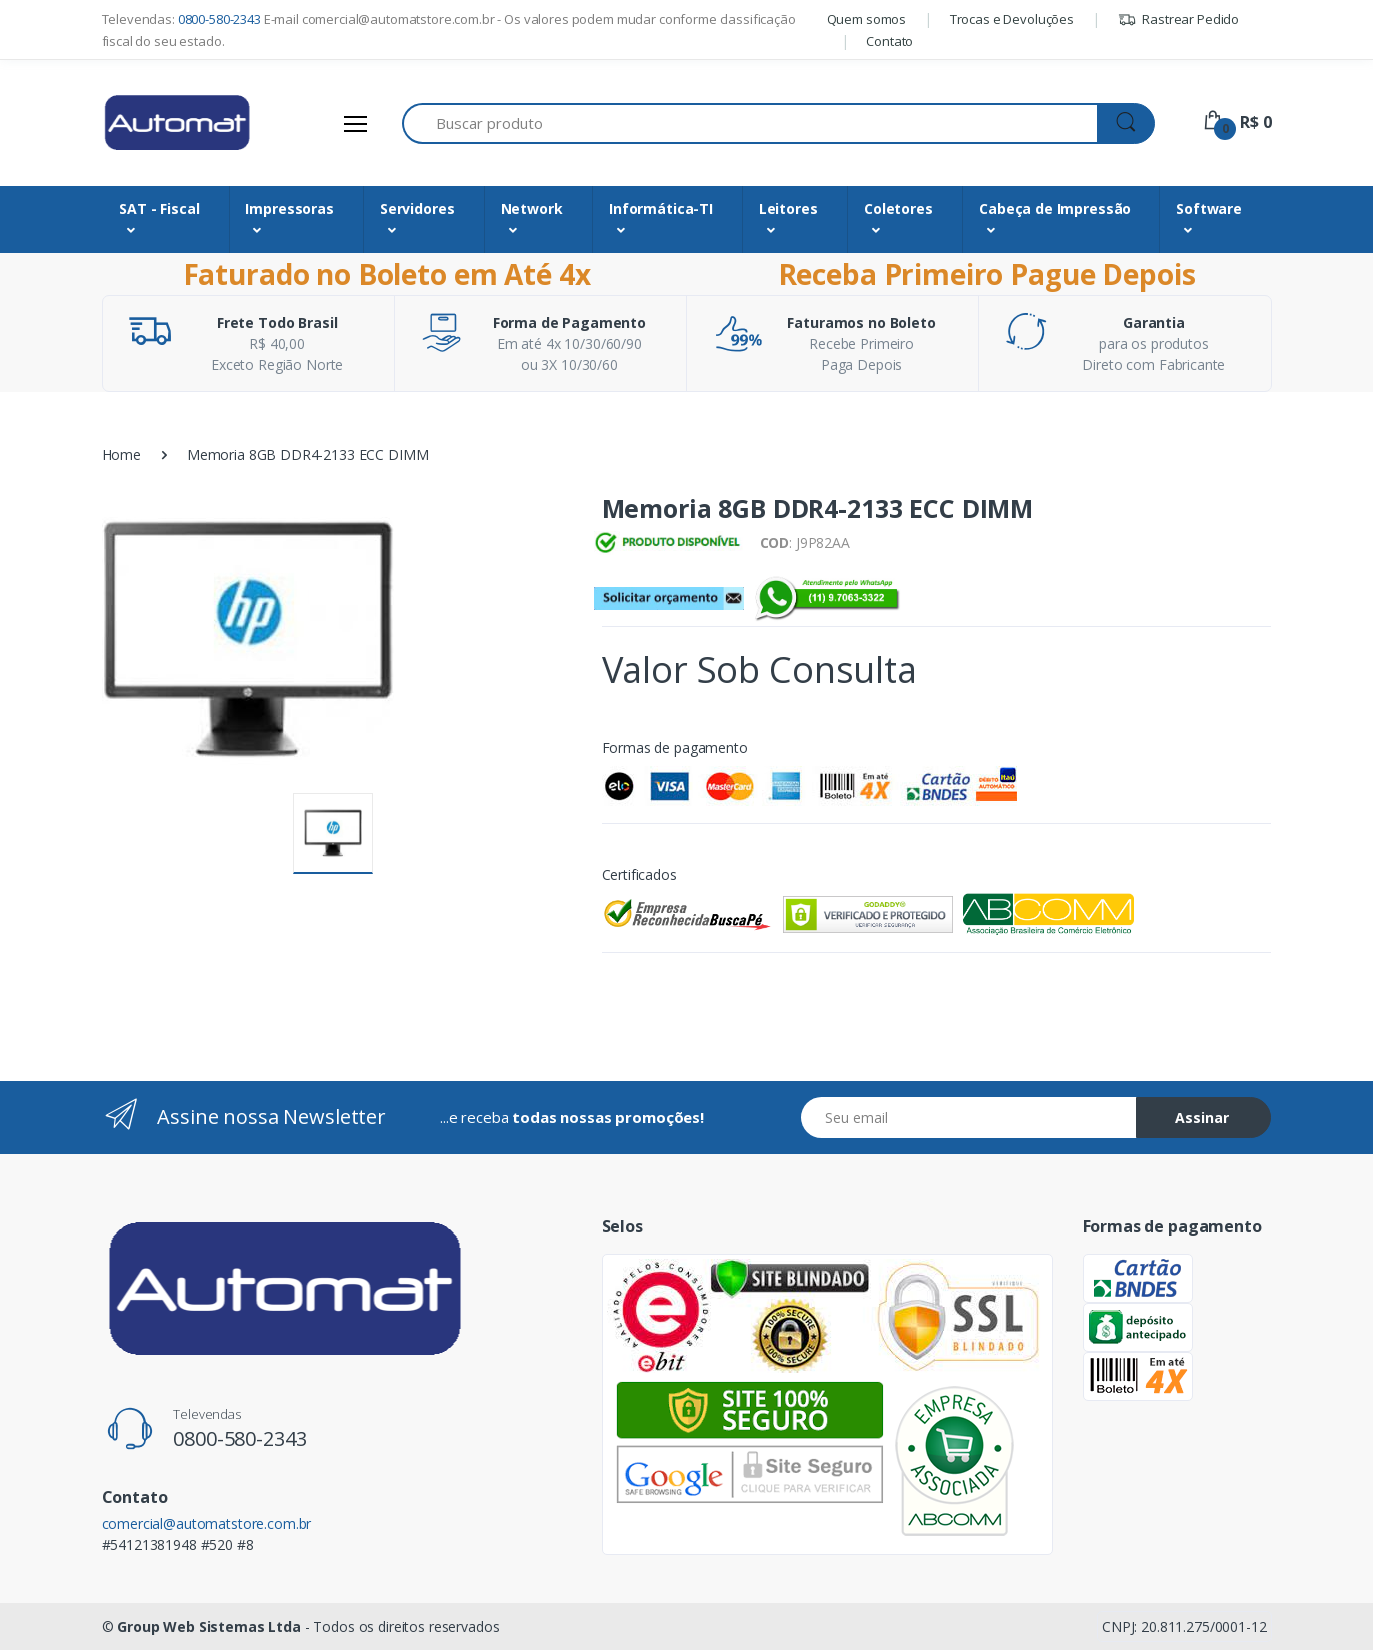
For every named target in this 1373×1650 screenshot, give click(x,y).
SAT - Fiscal (159, 208)
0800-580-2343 (219, 19)
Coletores (898, 208)
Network (532, 208)
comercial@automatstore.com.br (207, 1523)
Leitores (788, 208)
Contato (889, 41)
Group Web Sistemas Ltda (209, 1626)
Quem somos (867, 19)
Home (121, 454)
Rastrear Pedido (1179, 19)
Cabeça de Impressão (1055, 208)
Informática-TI (661, 208)
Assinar (1202, 1117)
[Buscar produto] (750, 123)
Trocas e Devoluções (1012, 19)
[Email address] (969, 1117)
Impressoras (289, 208)
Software (1209, 208)
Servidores (417, 208)
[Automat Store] (177, 123)
